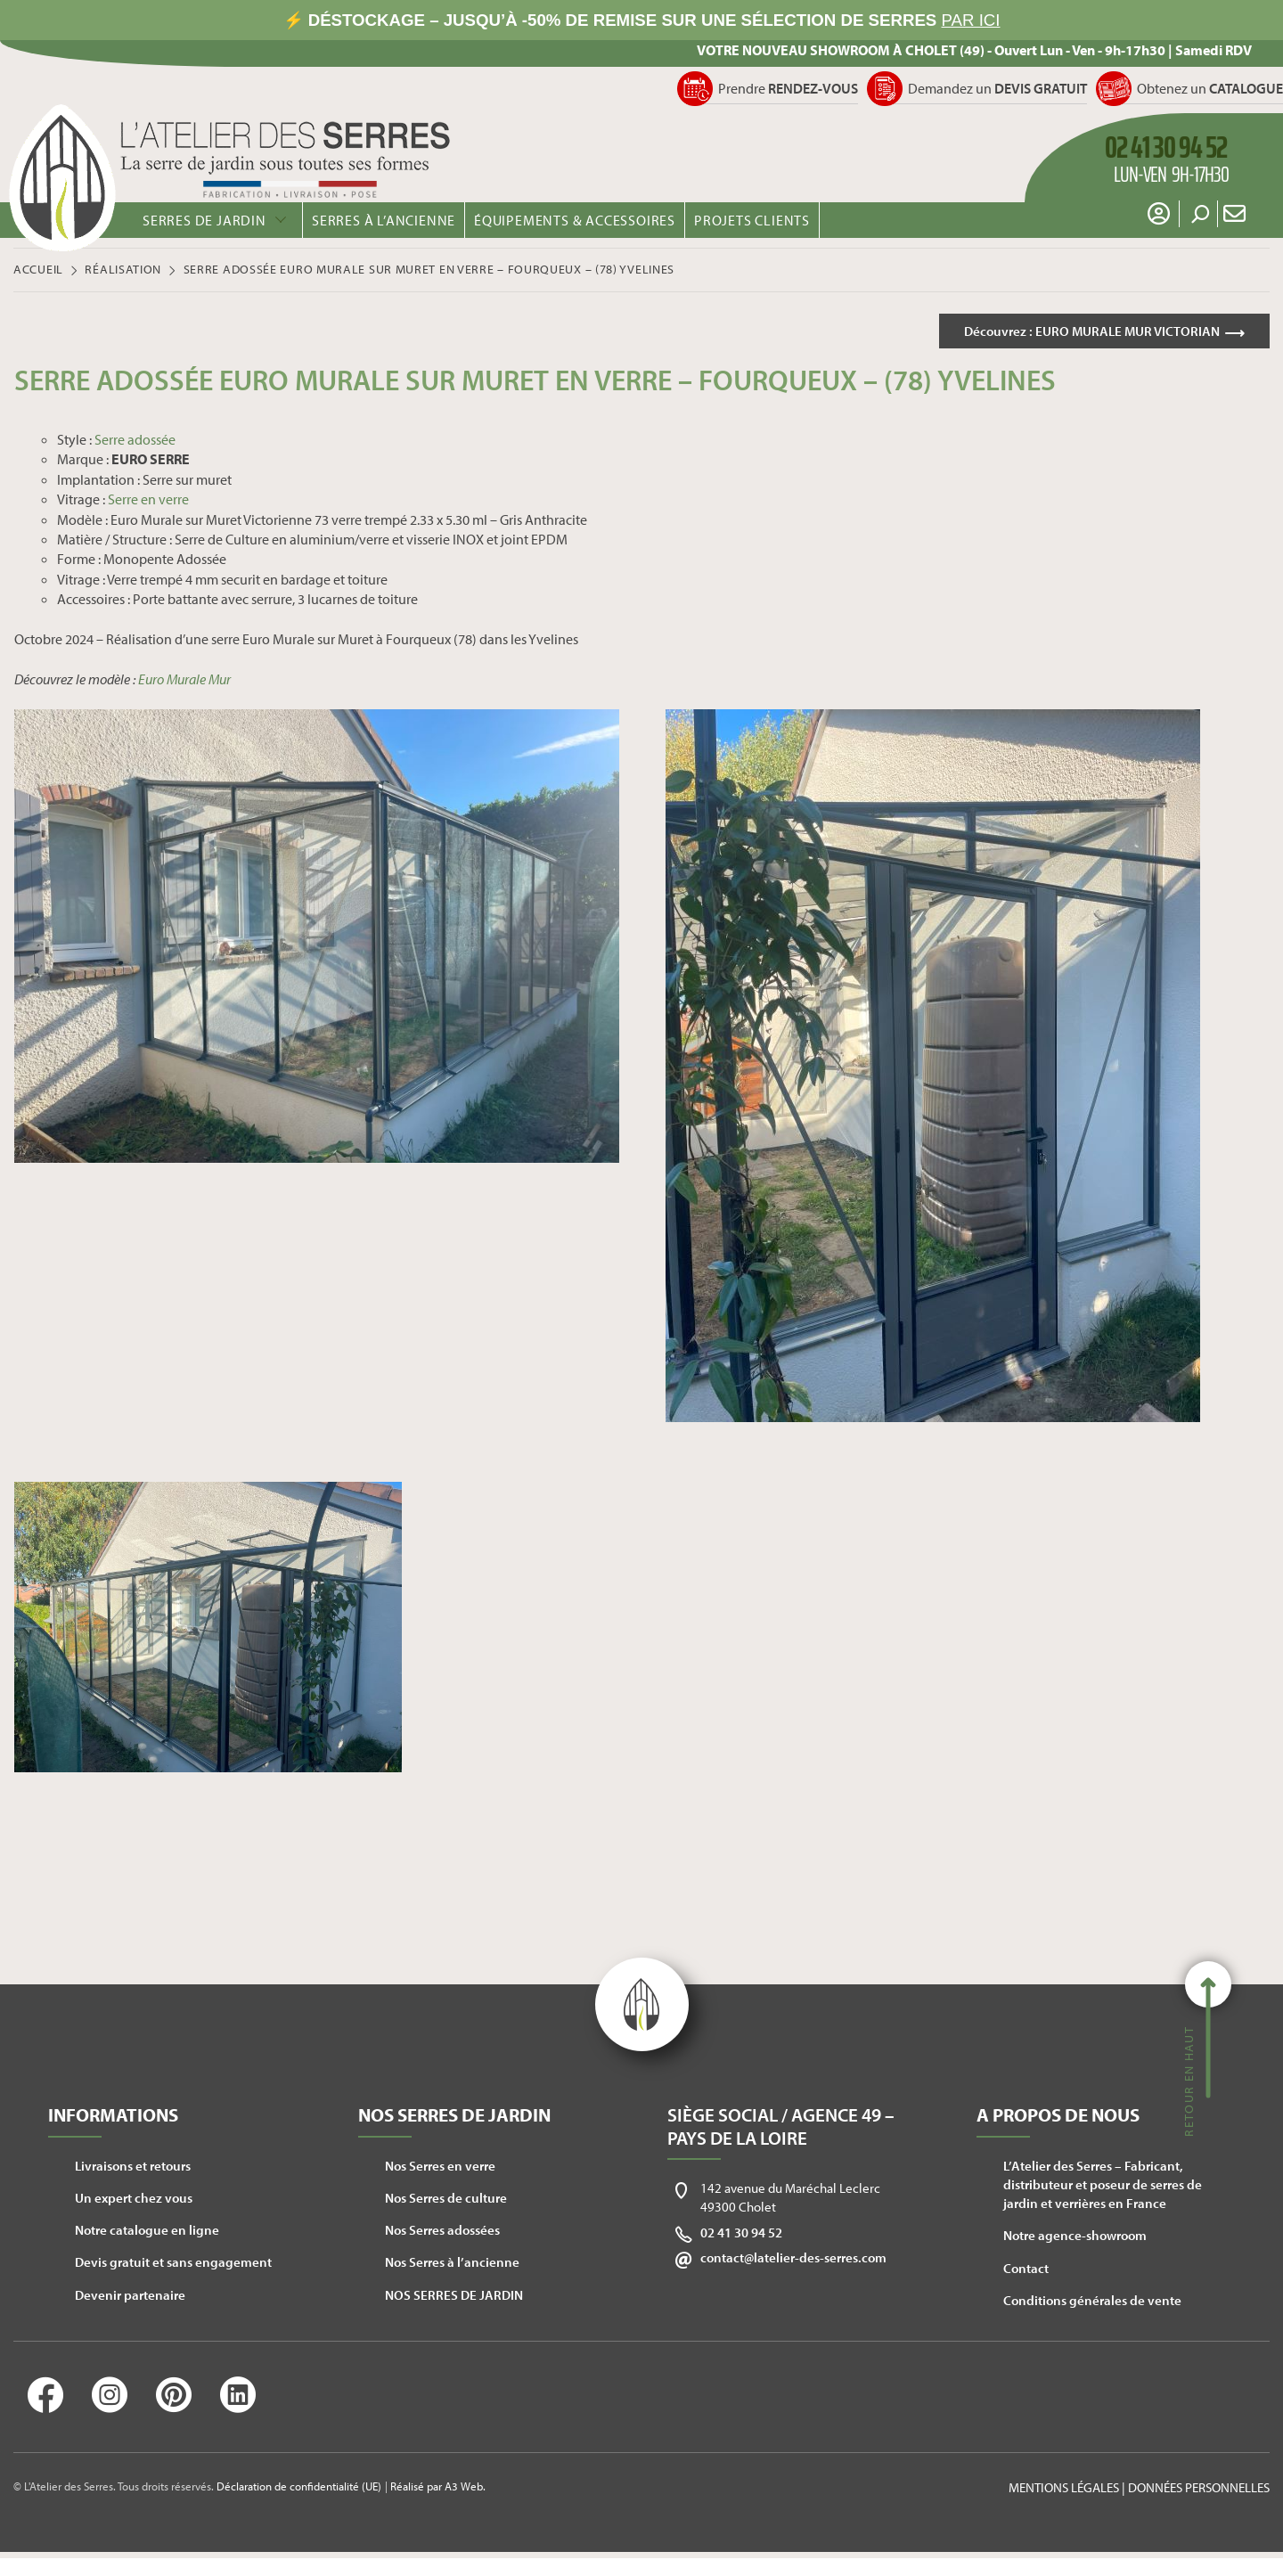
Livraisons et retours (133, 2168)
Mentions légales (1064, 2490)
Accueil (38, 269)
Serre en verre (148, 502)
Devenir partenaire (130, 2297)
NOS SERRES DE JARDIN (454, 2297)
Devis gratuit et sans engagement (173, 2265)
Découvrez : (1084, 331)
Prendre (788, 88)
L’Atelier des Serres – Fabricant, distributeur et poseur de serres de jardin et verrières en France (1102, 2187)
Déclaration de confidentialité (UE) (299, 2489)
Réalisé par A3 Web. (438, 2489)
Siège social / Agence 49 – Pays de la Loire (781, 2129)
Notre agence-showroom (1075, 2238)
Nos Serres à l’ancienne (452, 2265)
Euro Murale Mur (184, 682)
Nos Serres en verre (440, 2168)
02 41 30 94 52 (741, 2235)
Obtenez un (1210, 88)
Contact (1026, 2270)
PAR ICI (971, 20)
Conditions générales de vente (1092, 2302)
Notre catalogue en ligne (147, 2232)
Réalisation (123, 269)
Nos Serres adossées (442, 2232)
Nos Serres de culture (446, 2200)
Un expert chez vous (133, 2200)
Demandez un (997, 88)
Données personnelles (1199, 2490)
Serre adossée (135, 442)
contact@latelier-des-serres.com (793, 2260)
